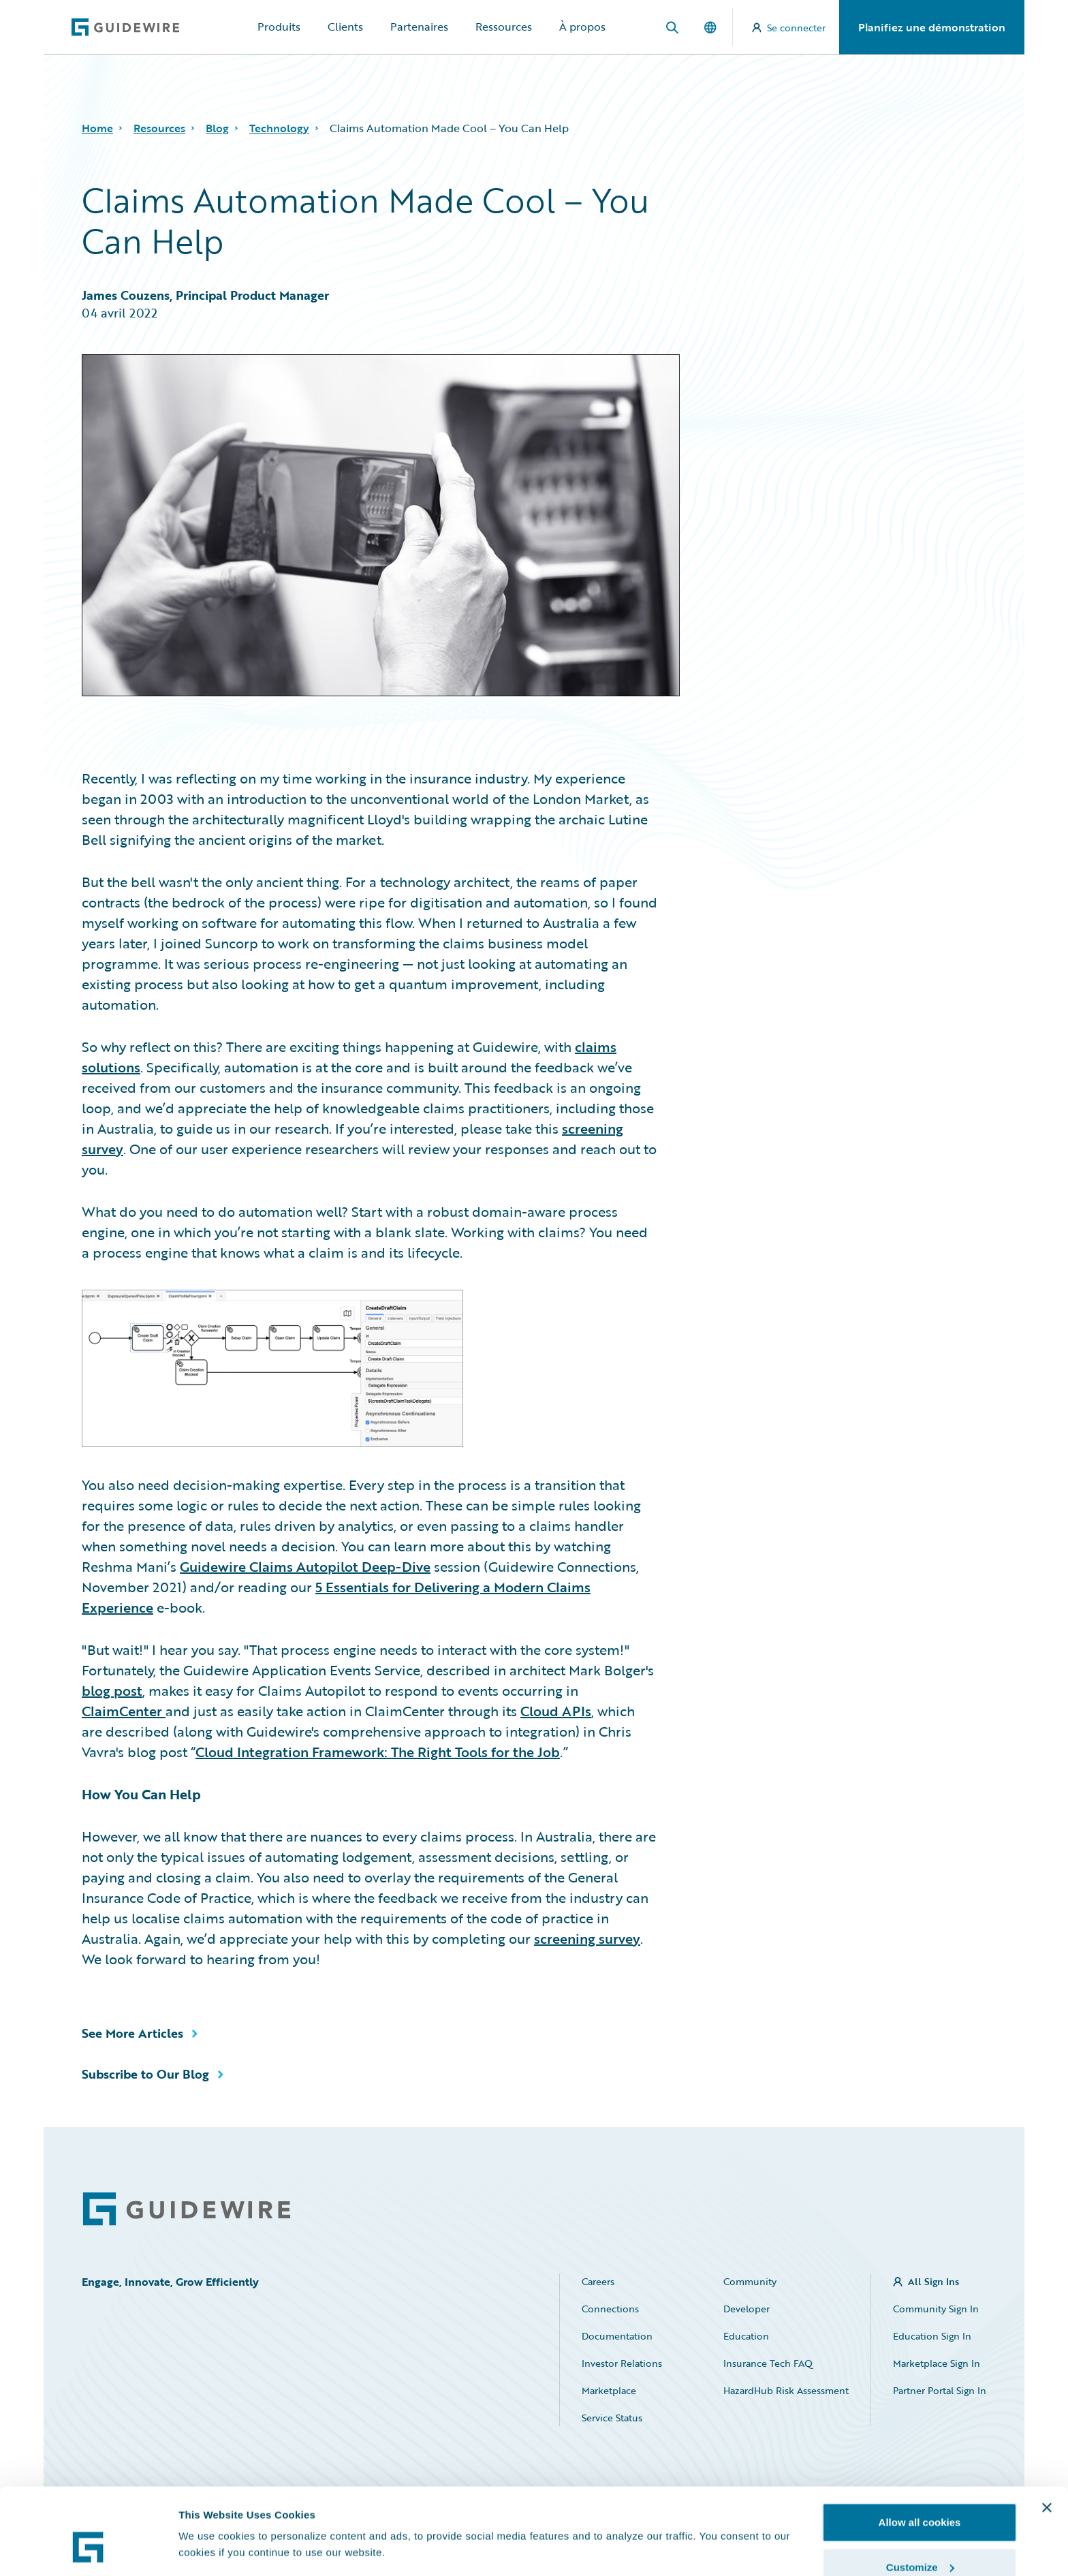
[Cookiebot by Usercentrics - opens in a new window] (88, 2549)
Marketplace (609, 2390)
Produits (278, 26)
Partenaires (419, 26)
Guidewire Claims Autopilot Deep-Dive (305, 1566)
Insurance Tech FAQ (768, 2363)
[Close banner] (1047, 2435)
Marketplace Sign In (936, 2363)
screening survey (587, 1938)
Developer (746, 2308)
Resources (159, 128)
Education (746, 2336)
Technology (279, 128)
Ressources (503, 26)
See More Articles (132, 2033)
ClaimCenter (124, 1711)
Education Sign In (932, 2336)
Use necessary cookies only (919, 2539)
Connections (610, 2308)
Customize (920, 2495)
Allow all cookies (920, 2450)
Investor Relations (622, 2363)
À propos (582, 26)
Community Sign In (936, 2308)
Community (749, 2281)
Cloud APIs (555, 1711)
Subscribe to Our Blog (145, 2074)
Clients (345, 26)
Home (97, 128)
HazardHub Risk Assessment (786, 2390)
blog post (112, 1690)
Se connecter (789, 27)
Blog (217, 128)
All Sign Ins (933, 2281)
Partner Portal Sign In (939, 2390)
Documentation (617, 2336)
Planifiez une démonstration (931, 27)
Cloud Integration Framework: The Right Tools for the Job (377, 1751)
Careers (598, 2281)
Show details (210, 2518)
